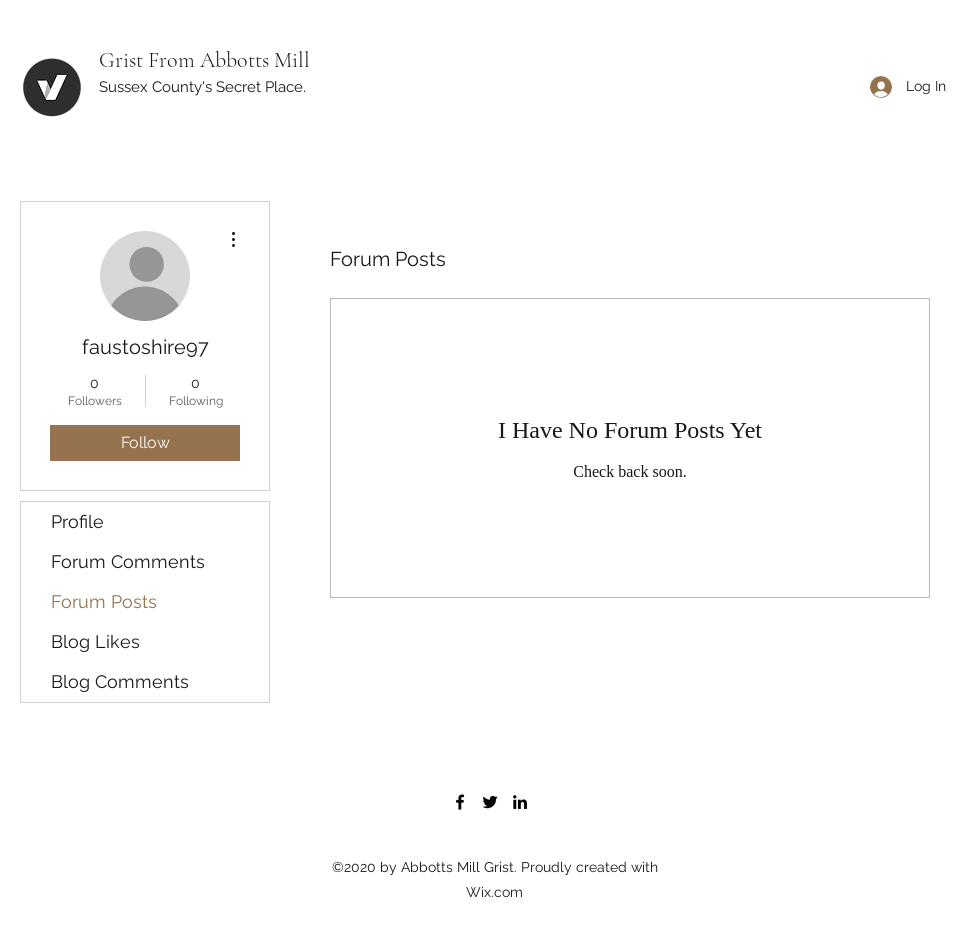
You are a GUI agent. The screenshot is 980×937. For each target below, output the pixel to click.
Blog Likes (95, 641)
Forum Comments (128, 561)
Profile (77, 521)
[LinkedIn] (520, 802)
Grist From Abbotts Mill (204, 60)
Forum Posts (104, 601)
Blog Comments (120, 681)
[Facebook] (460, 802)
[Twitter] (490, 802)
